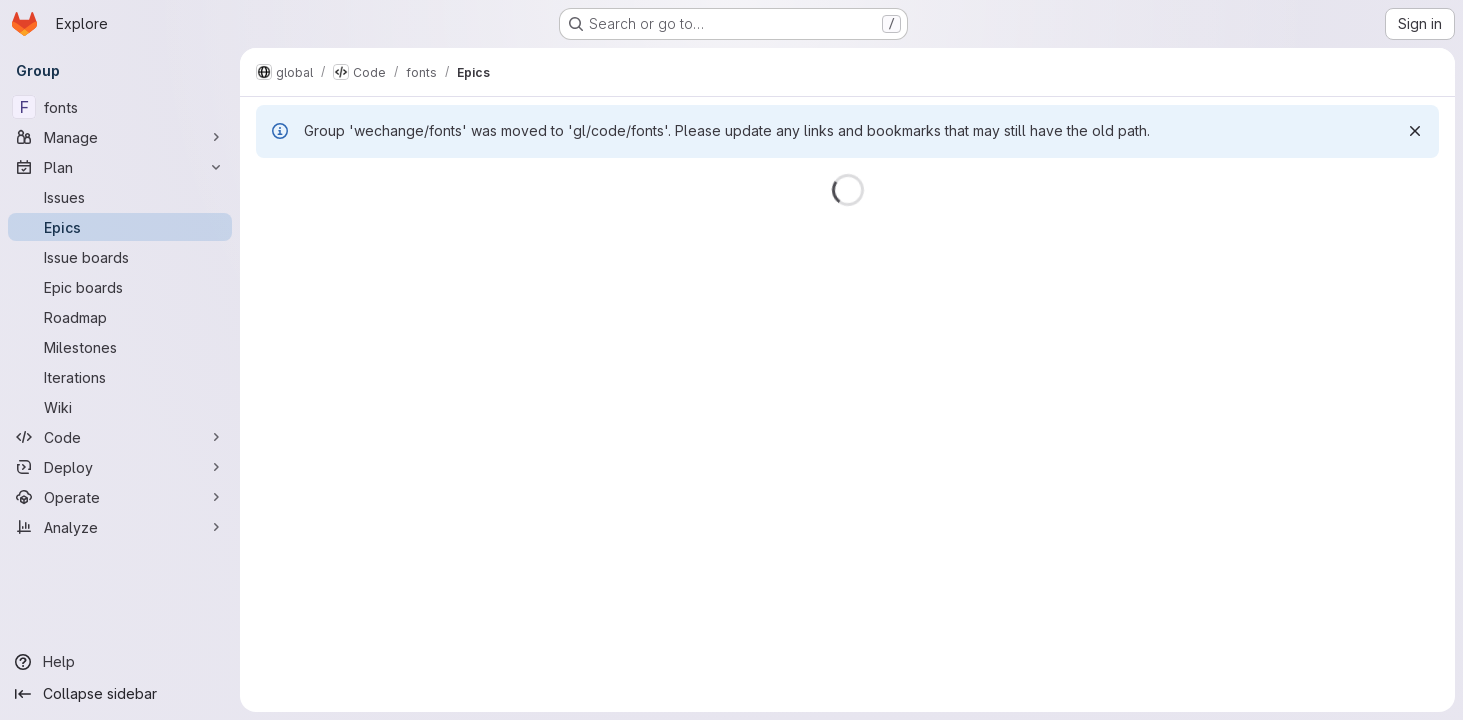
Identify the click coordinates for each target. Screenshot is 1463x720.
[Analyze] (120, 527)
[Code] (120, 437)
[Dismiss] (1415, 131)
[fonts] (120, 107)
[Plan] (120, 167)
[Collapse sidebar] (120, 694)
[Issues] (120, 197)
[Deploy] (120, 467)
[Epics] (120, 227)
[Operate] (120, 497)
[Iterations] (120, 377)
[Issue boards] (120, 257)
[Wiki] (120, 407)
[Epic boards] (120, 287)
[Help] (120, 662)
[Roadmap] (120, 317)
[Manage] (120, 137)
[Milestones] (120, 347)
